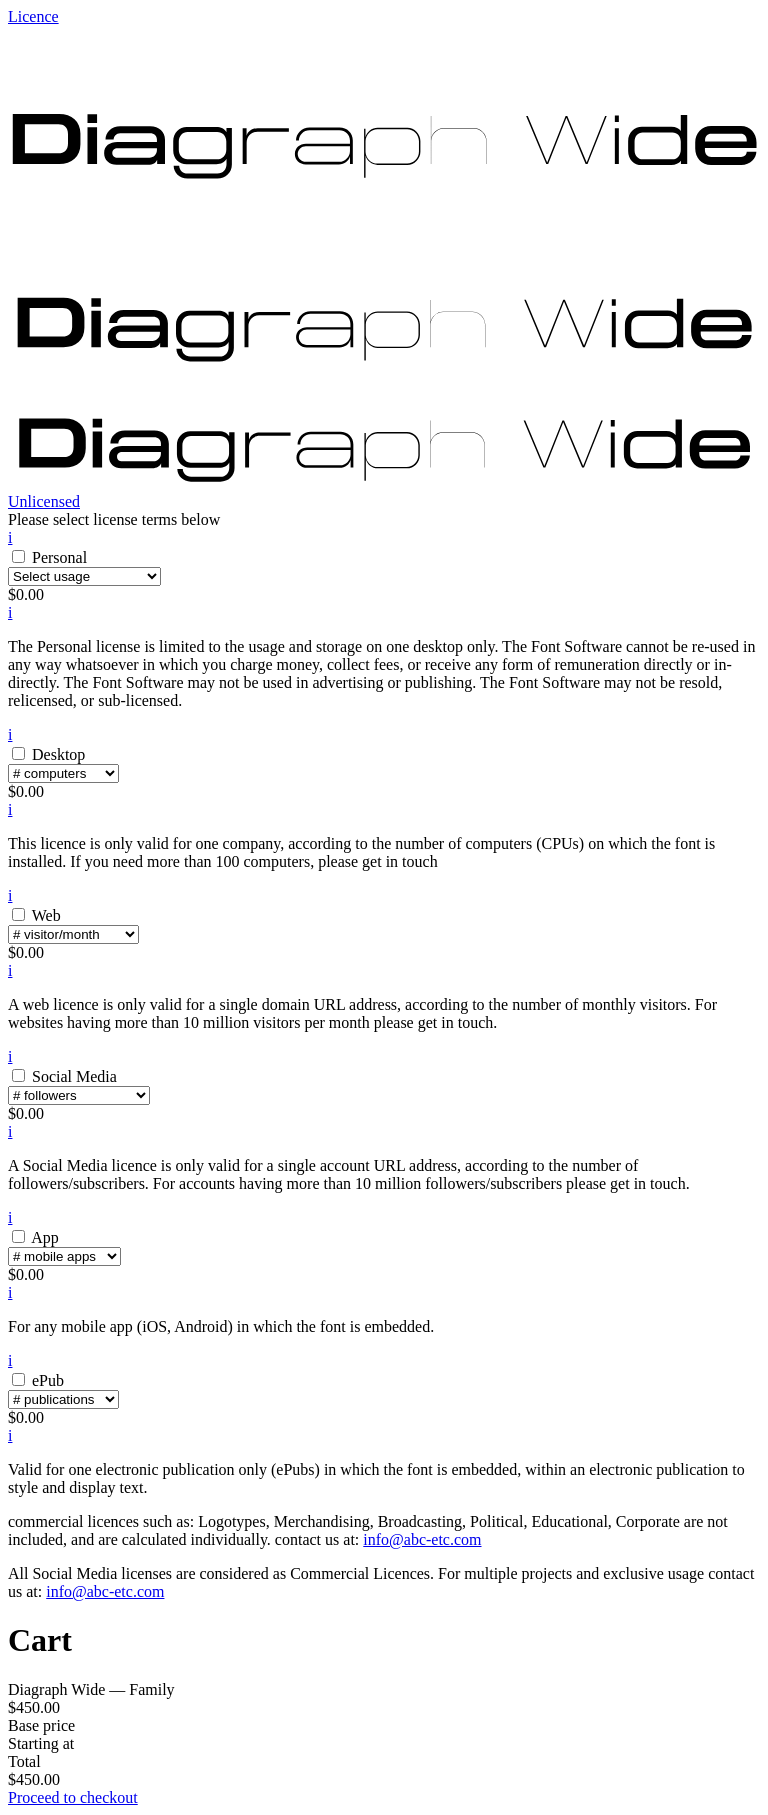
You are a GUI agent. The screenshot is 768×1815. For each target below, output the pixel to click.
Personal (59, 557)
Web (46, 915)
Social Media (74, 1076)
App (45, 1237)
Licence (33, 16)
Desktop (58, 754)
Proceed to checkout (73, 1797)
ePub (48, 1380)
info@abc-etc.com (422, 1539)
